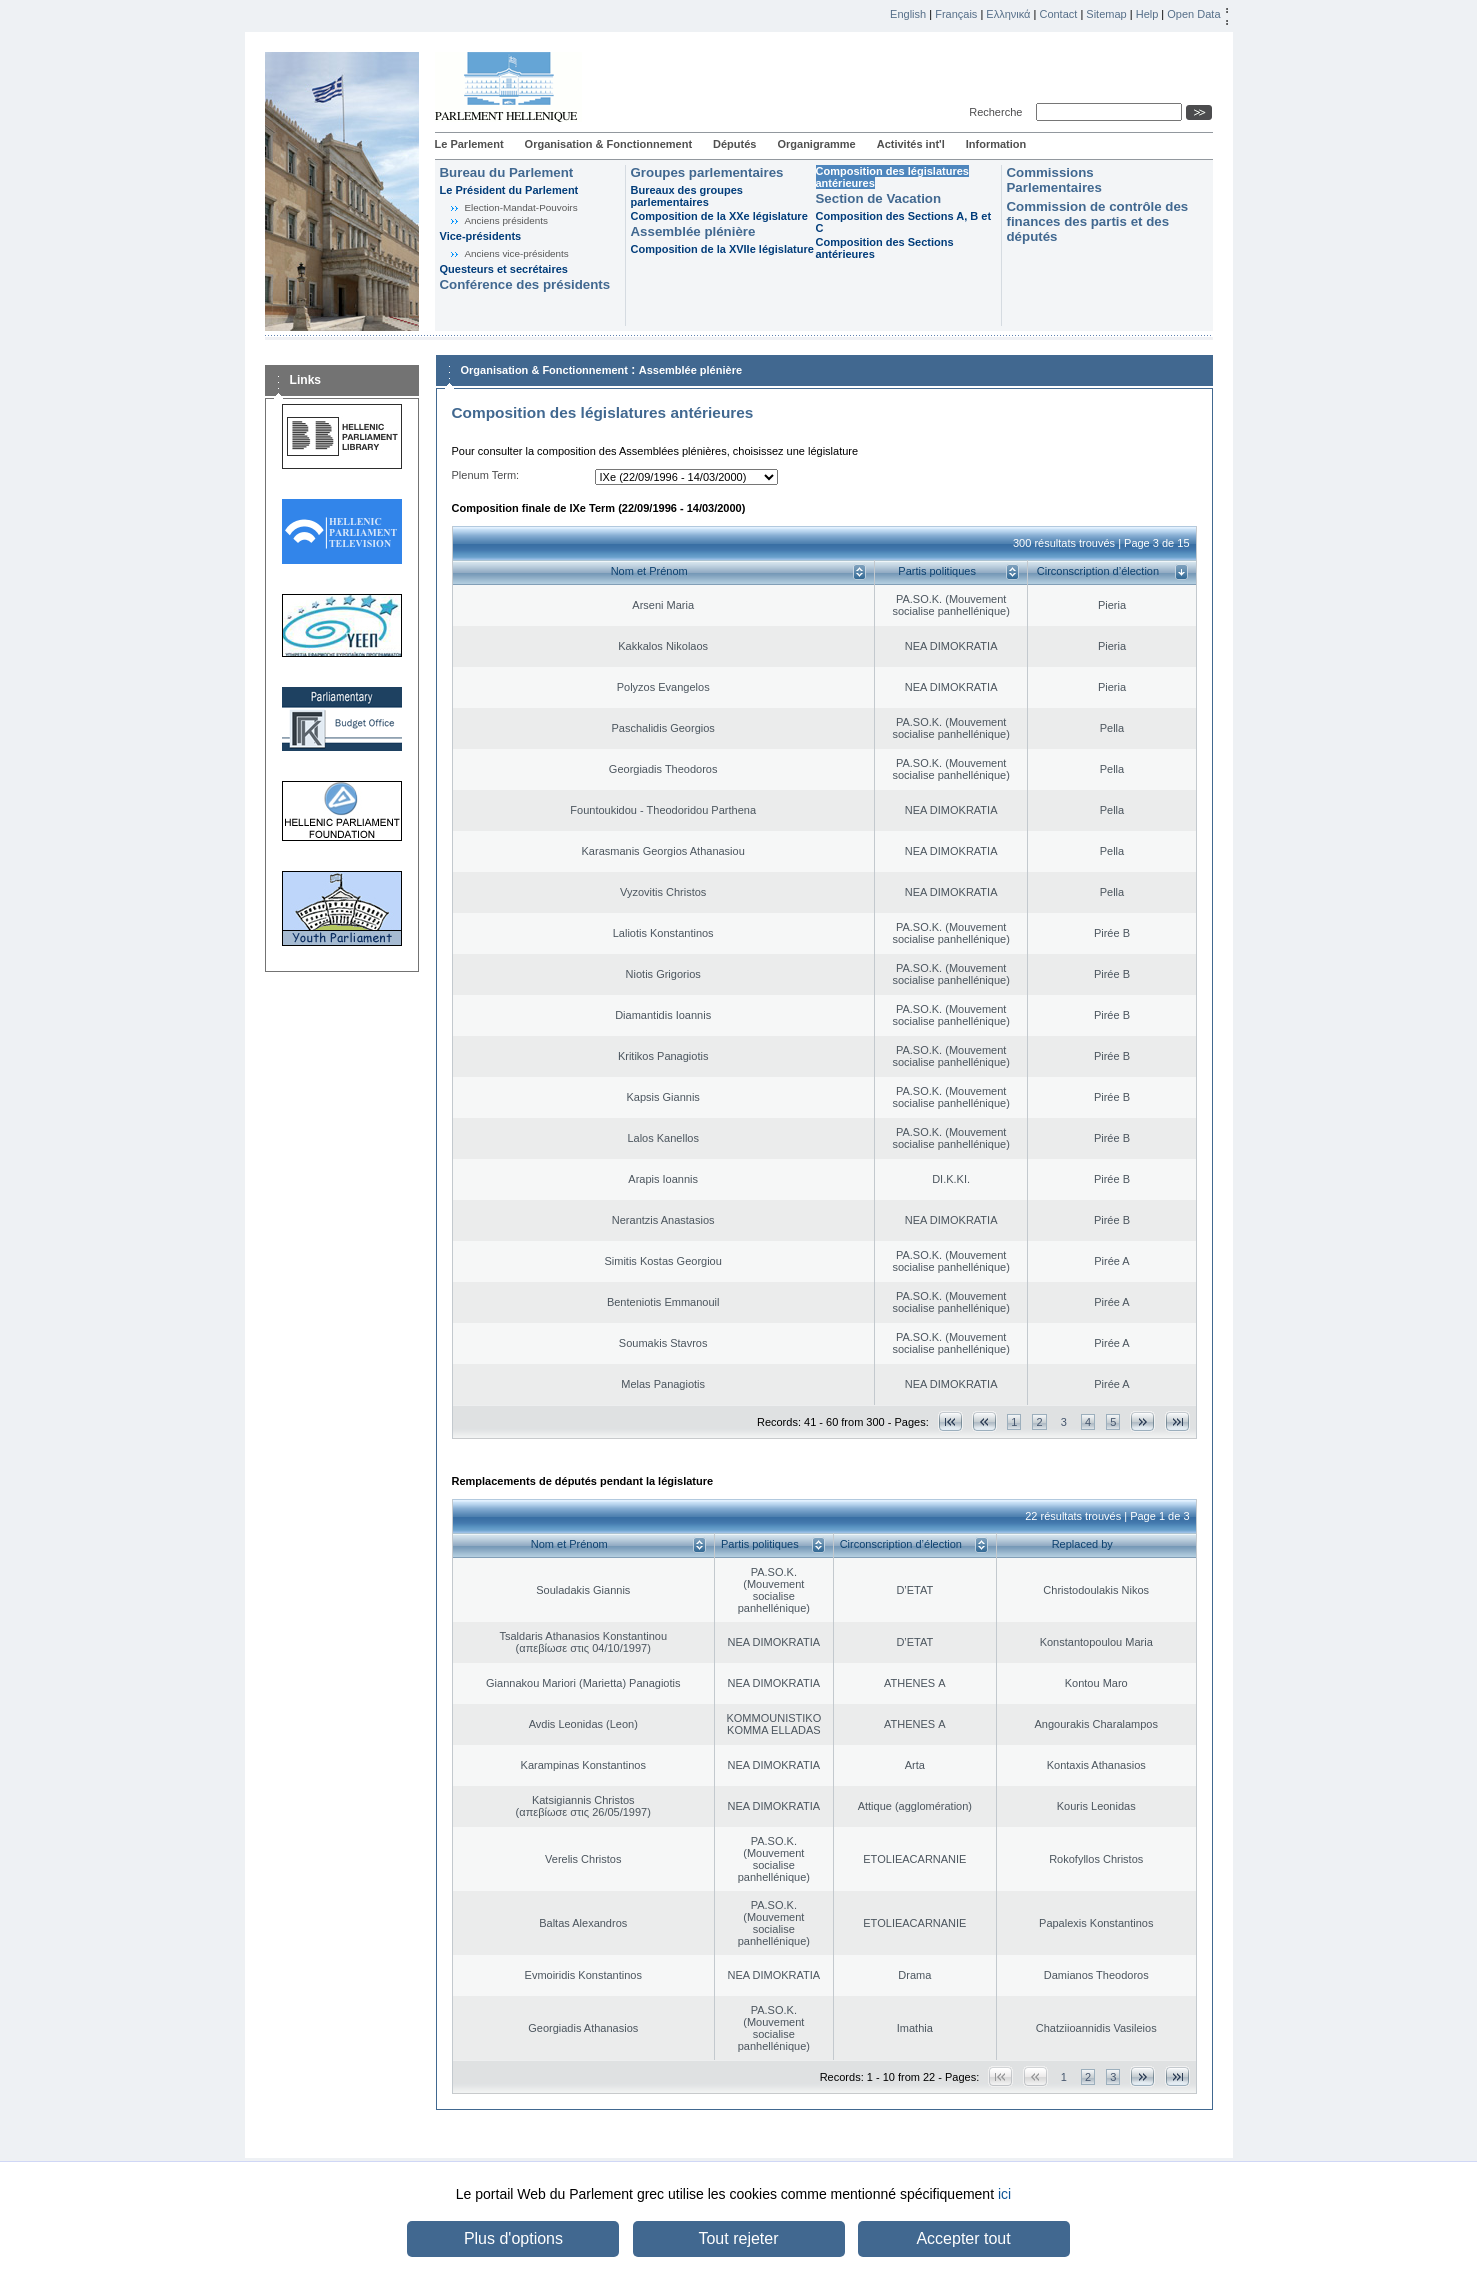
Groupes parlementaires (707, 172)
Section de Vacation (879, 198)
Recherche (998, 112)
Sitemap (1106, 14)
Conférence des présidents (525, 284)
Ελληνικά (1008, 14)
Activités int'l (911, 144)
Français (956, 14)
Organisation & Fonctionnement (608, 144)
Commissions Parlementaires (1054, 180)
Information (996, 144)
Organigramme (816, 144)
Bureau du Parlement (507, 172)
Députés (734, 144)
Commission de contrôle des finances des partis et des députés (1098, 221)
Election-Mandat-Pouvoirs (521, 207)
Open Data (1193, 14)
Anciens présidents (506, 220)
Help (1147, 14)
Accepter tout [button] (963, 2238)
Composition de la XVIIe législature (722, 249)
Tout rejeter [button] (738, 2238)
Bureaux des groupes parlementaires (687, 196)
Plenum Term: (486, 475)
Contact (1058, 14)
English (908, 14)
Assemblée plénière (693, 231)
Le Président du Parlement (509, 190)
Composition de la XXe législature (719, 216)
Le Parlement (469, 144)
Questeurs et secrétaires (504, 269)
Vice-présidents (481, 236)
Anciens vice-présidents (517, 253)
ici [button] (1004, 2194)
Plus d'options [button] (513, 2238)
